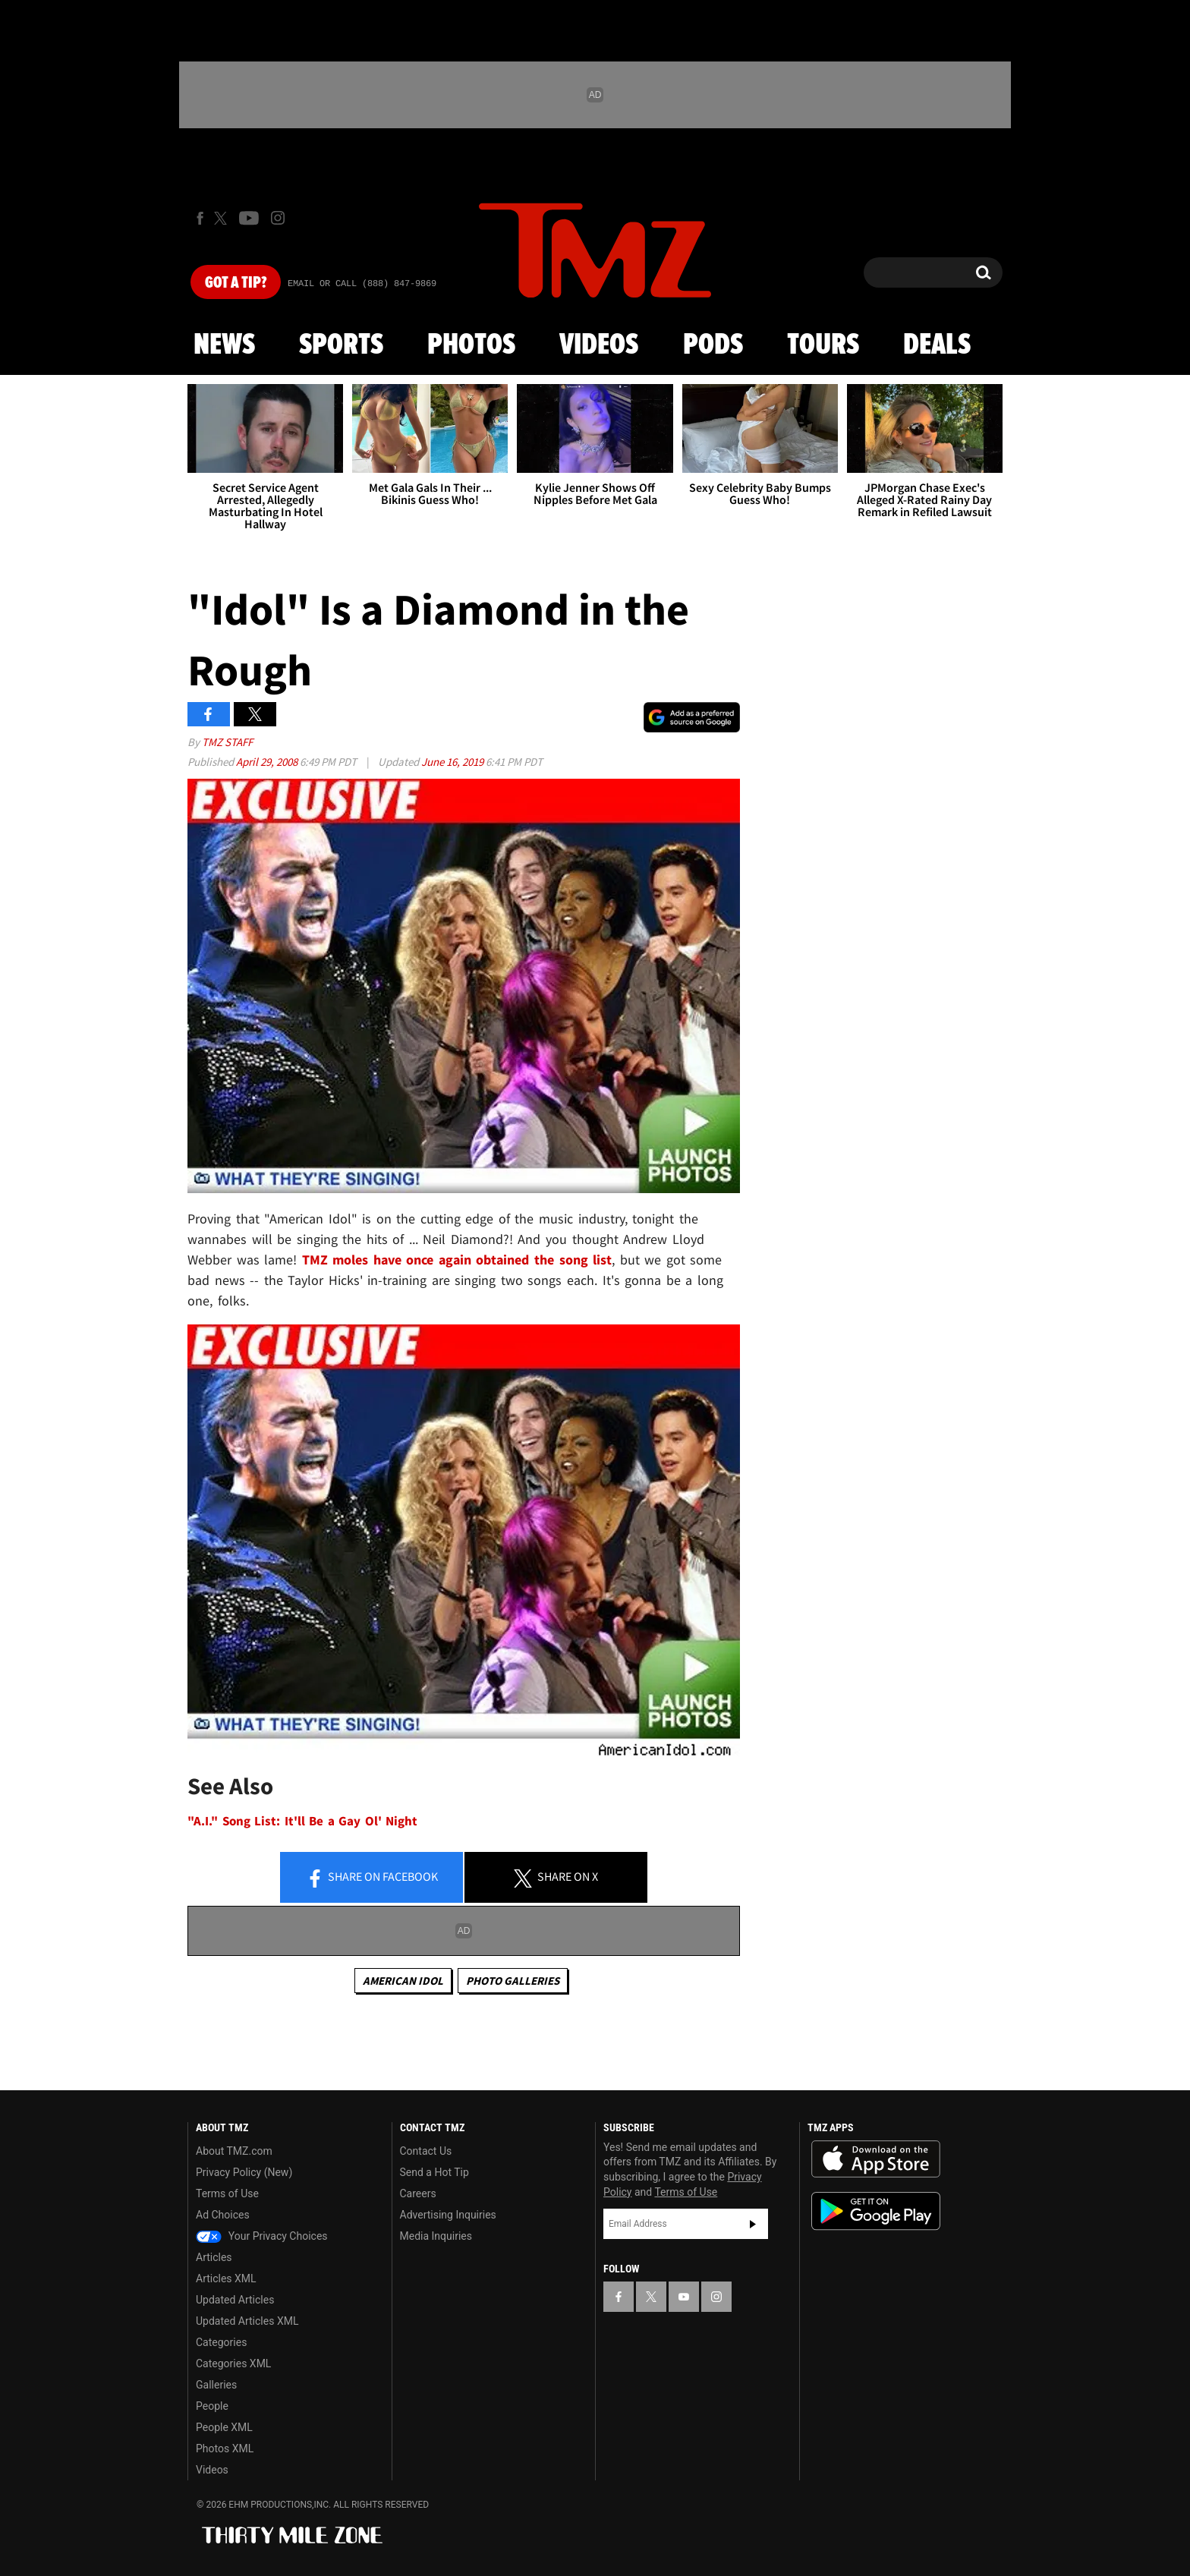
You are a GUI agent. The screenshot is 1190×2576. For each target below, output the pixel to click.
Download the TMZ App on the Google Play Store (875, 2211)
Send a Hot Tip (434, 2172)
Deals (937, 345)
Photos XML (224, 2448)
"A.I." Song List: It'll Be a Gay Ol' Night (302, 1821)
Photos (471, 345)
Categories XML (233, 2363)
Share (372, 1878)
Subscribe (753, 2224)
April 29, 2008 (268, 761)
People (212, 2406)
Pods (713, 345)
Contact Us (426, 2151)
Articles (214, 2257)
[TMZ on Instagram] (278, 218)
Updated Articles (235, 2300)
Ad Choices (223, 2215)
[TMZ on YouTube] (684, 2297)
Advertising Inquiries (448, 2215)
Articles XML (226, 2278)
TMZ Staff (227, 742)
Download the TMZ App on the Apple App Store (875, 2159)
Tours (823, 345)
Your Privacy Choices (262, 2236)
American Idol (403, 1980)
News (224, 345)
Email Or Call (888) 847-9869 (362, 284)
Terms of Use (227, 2193)
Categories (221, 2342)
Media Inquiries (436, 2236)
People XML (224, 2427)
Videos (598, 345)
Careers (418, 2193)
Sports (341, 345)
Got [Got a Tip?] (235, 283)
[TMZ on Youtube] (249, 218)
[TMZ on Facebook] (199, 218)
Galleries (216, 2385)
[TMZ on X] (222, 218)
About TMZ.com (234, 2151)
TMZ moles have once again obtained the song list (457, 1259)
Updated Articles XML (247, 2321)
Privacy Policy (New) (244, 2172)
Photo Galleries (512, 1980)
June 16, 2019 (453, 761)
